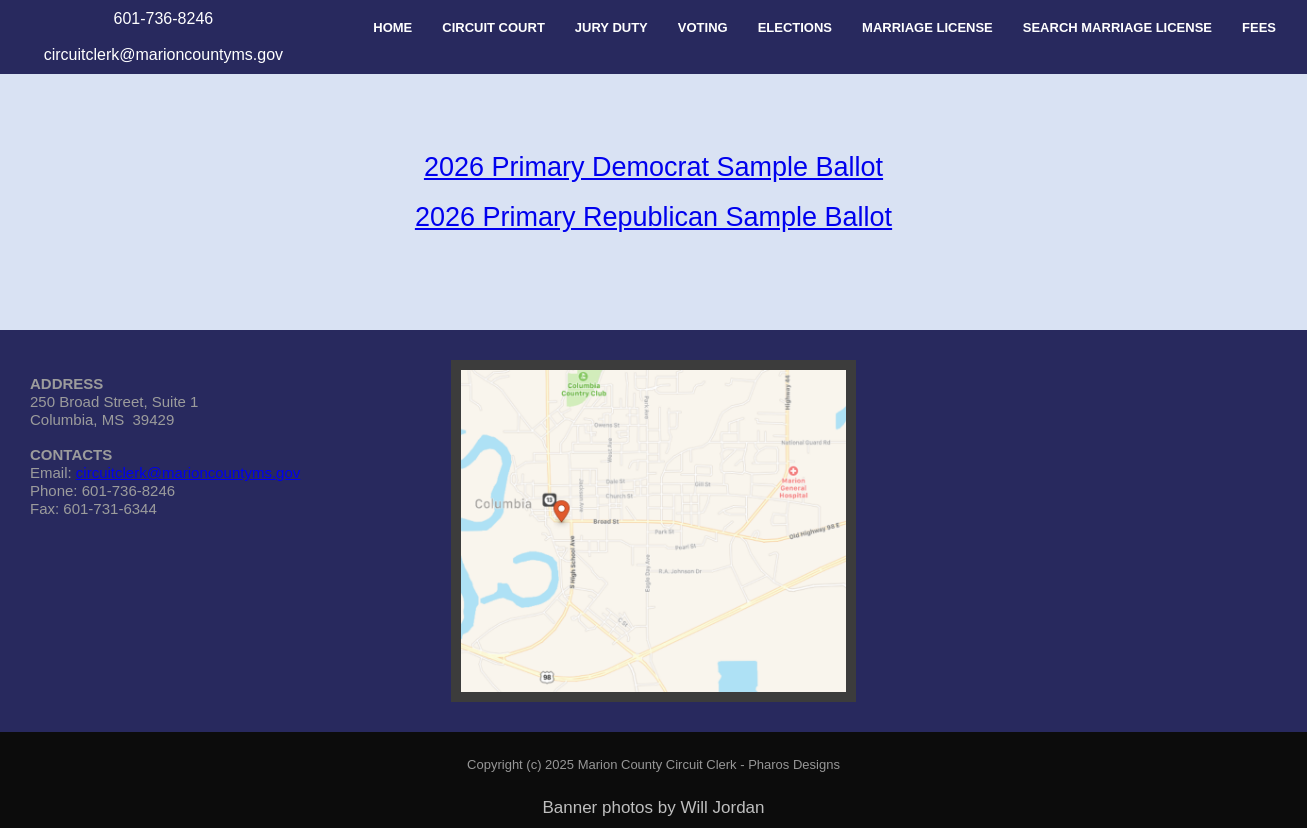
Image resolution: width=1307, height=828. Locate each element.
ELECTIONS (795, 27)
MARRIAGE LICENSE (927, 27)
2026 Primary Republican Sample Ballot (653, 217)
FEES (1259, 27)
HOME (392, 27)
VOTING (703, 27)
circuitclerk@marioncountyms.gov (188, 472)
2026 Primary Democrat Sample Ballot (653, 167)
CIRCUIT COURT (493, 27)
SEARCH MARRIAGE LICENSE (1117, 27)
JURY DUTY (611, 27)
